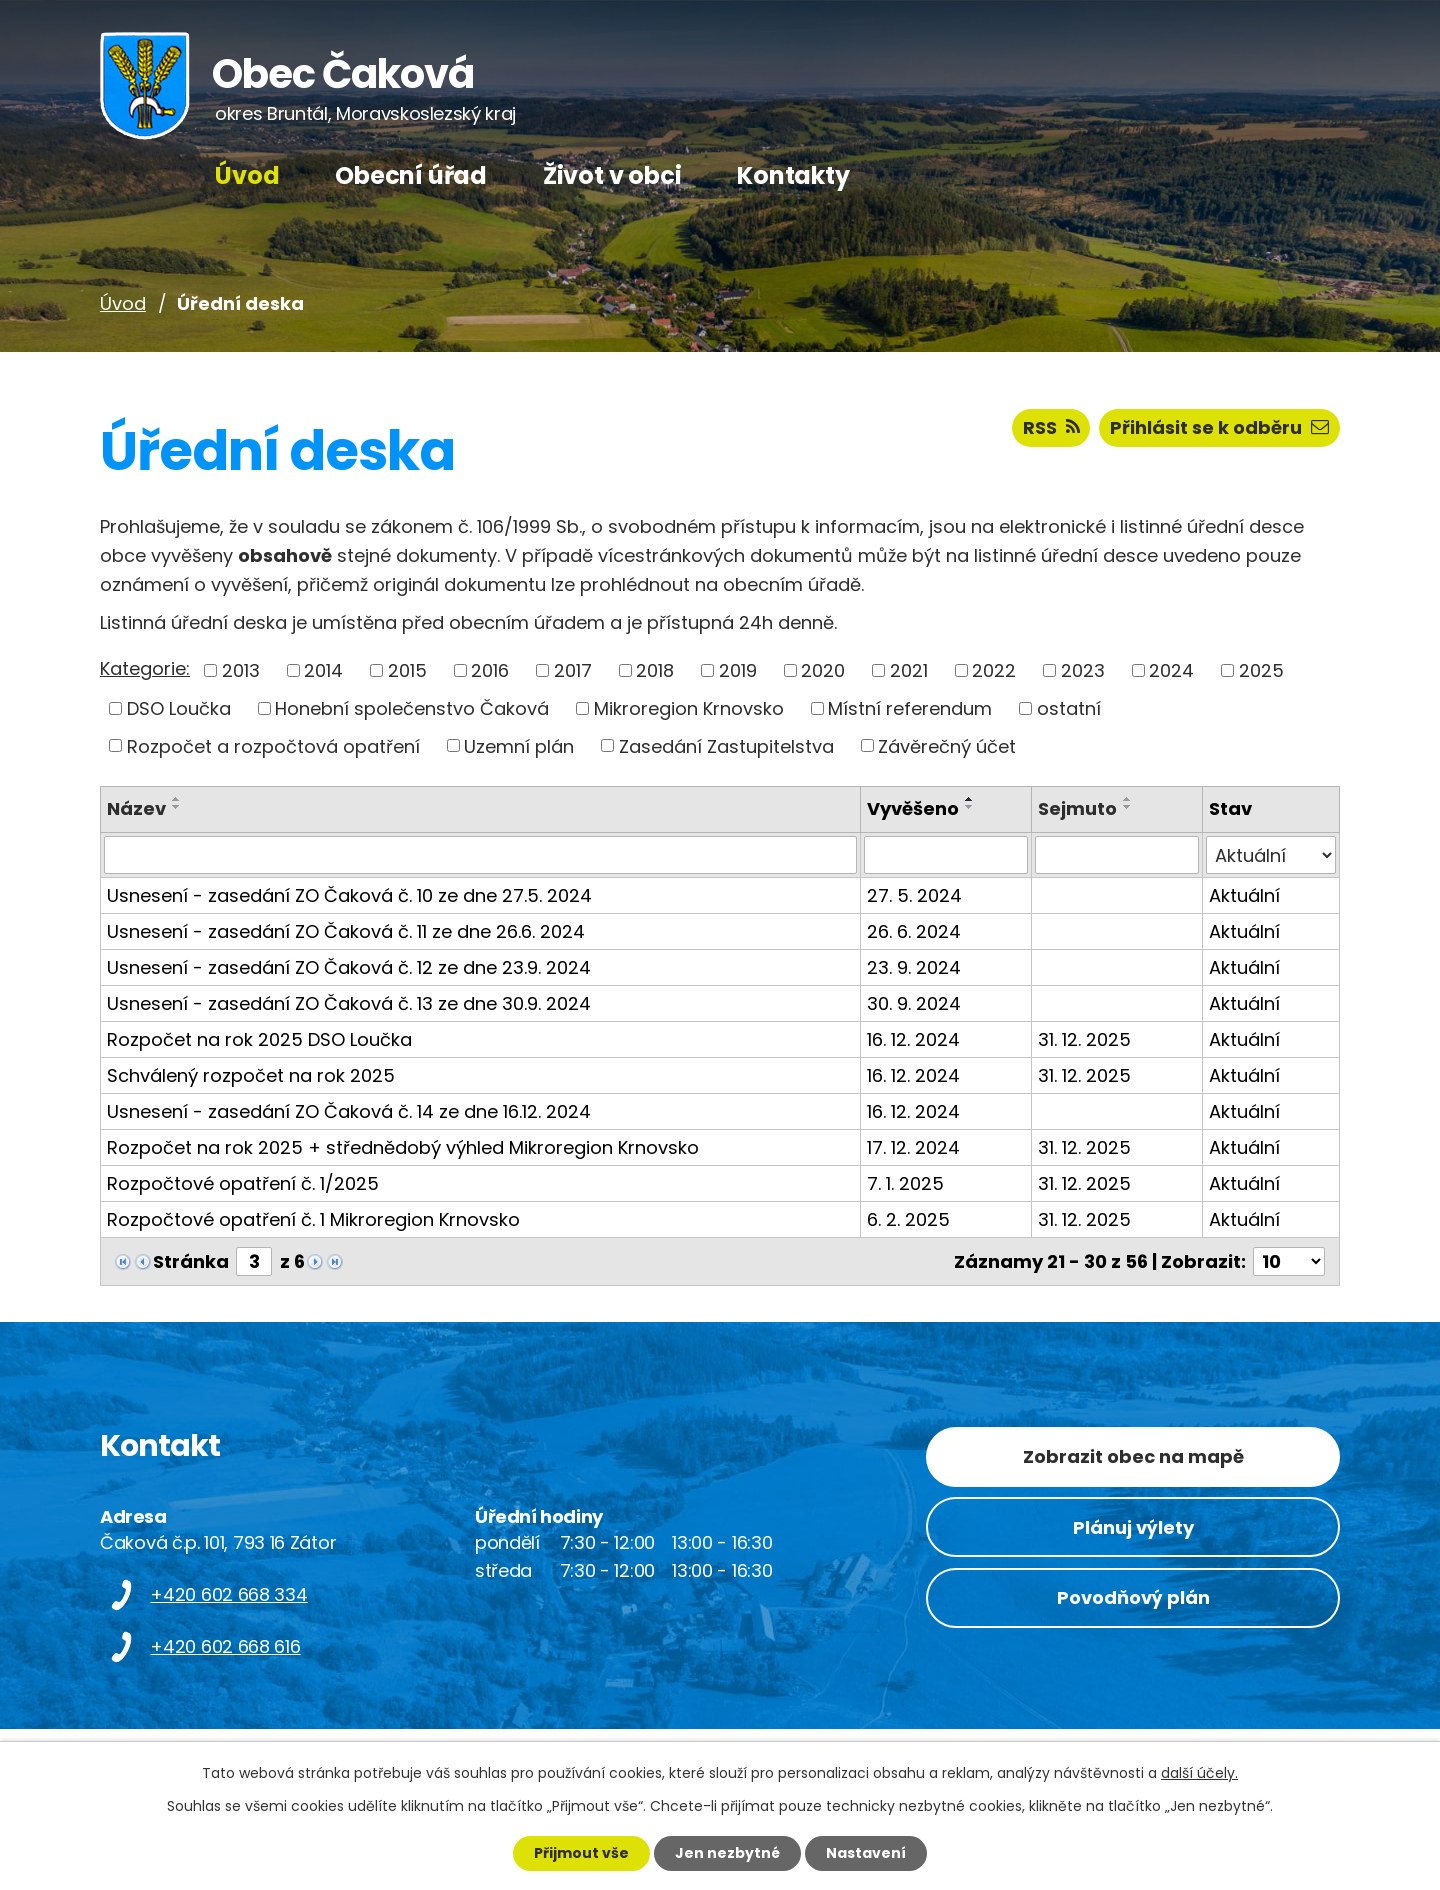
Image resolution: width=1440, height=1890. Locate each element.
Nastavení (866, 1853)
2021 (909, 670)
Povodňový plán (1133, 1597)
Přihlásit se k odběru (1219, 427)
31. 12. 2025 (1084, 1039)
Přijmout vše (581, 1853)
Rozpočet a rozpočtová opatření (273, 745)
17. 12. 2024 (913, 1147)
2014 (323, 670)
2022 (994, 670)
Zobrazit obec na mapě (1133, 1456)
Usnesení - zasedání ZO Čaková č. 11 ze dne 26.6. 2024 (346, 931)
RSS (1051, 427)
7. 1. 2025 (905, 1183)
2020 (823, 670)
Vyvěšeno (913, 808)
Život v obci (612, 175)
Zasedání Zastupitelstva (726, 745)
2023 (1083, 670)
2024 (1171, 670)
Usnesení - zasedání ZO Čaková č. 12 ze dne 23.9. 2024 (349, 967)
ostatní (1069, 708)
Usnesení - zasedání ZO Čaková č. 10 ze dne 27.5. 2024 (349, 895)
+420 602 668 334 (228, 1593)
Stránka (191, 1261)
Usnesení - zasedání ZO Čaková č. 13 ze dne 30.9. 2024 (349, 1003)
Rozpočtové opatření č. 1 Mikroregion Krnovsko (313, 1219)
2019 (738, 670)
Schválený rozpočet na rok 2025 (251, 1075)
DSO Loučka (179, 708)
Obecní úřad (411, 175)
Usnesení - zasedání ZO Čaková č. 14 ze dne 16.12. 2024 (349, 1111)
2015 (407, 670)
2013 (241, 670)
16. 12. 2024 (913, 1039)
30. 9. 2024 (914, 1003)
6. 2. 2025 (908, 1219)
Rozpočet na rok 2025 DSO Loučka (259, 1039)
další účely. (1199, 1773)
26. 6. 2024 (914, 931)
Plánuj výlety (1133, 1526)
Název (136, 808)
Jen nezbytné (727, 1853)
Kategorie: (145, 668)
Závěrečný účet (947, 745)
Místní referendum (910, 708)
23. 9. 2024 (914, 967)
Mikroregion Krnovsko (689, 708)
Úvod (247, 175)
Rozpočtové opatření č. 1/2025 (243, 1183)
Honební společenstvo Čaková (412, 708)
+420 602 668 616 (225, 1645)
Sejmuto (1077, 808)
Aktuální (1244, 895)
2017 (573, 670)
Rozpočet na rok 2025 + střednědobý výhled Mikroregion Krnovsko (403, 1147)
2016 (490, 670)
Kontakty (793, 175)
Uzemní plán (519, 745)
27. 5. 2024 (914, 895)
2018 (655, 670)
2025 (1261, 670)
